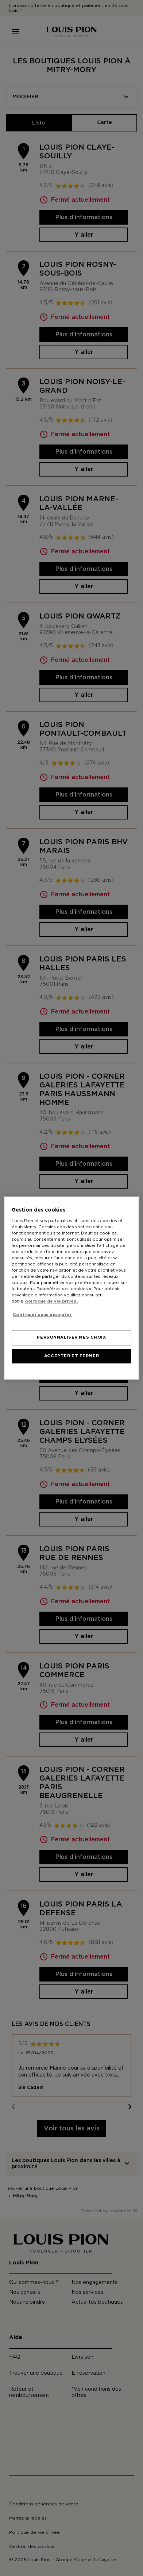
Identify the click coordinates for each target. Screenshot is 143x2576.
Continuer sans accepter (42, 1315)
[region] (71, 1288)
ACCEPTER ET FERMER (71, 1356)
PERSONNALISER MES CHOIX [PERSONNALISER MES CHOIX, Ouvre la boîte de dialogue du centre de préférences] (71, 1338)
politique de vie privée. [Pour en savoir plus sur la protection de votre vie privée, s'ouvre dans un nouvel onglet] (51, 1302)
